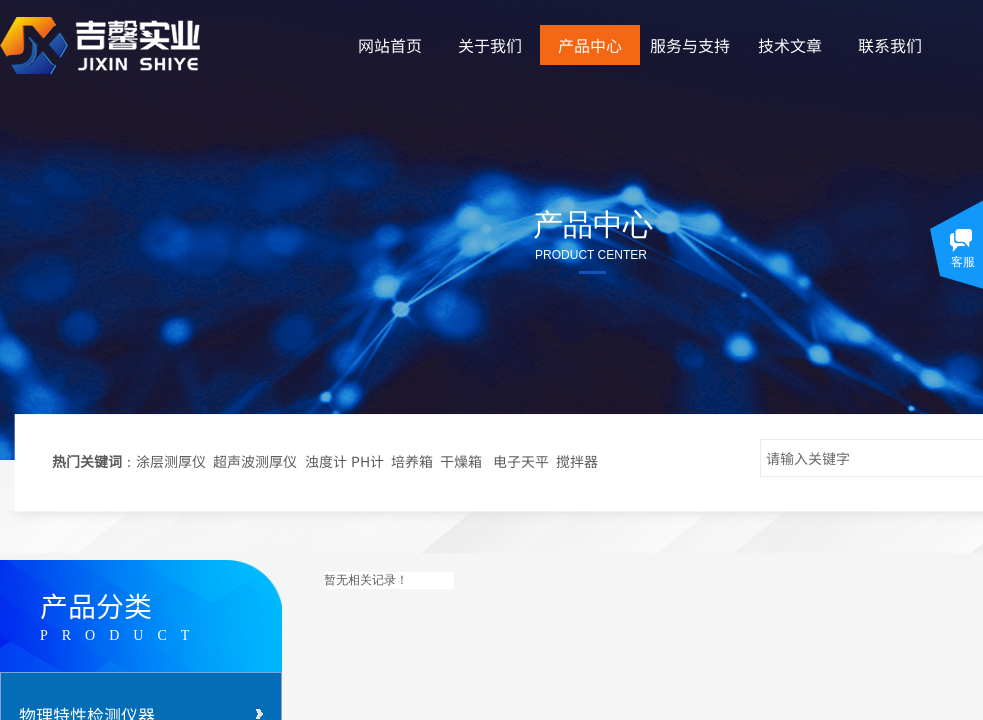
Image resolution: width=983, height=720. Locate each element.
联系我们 (890, 45)
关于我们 (490, 45)
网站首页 (390, 45)
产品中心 (590, 45)
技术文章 (790, 45)
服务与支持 (690, 45)
